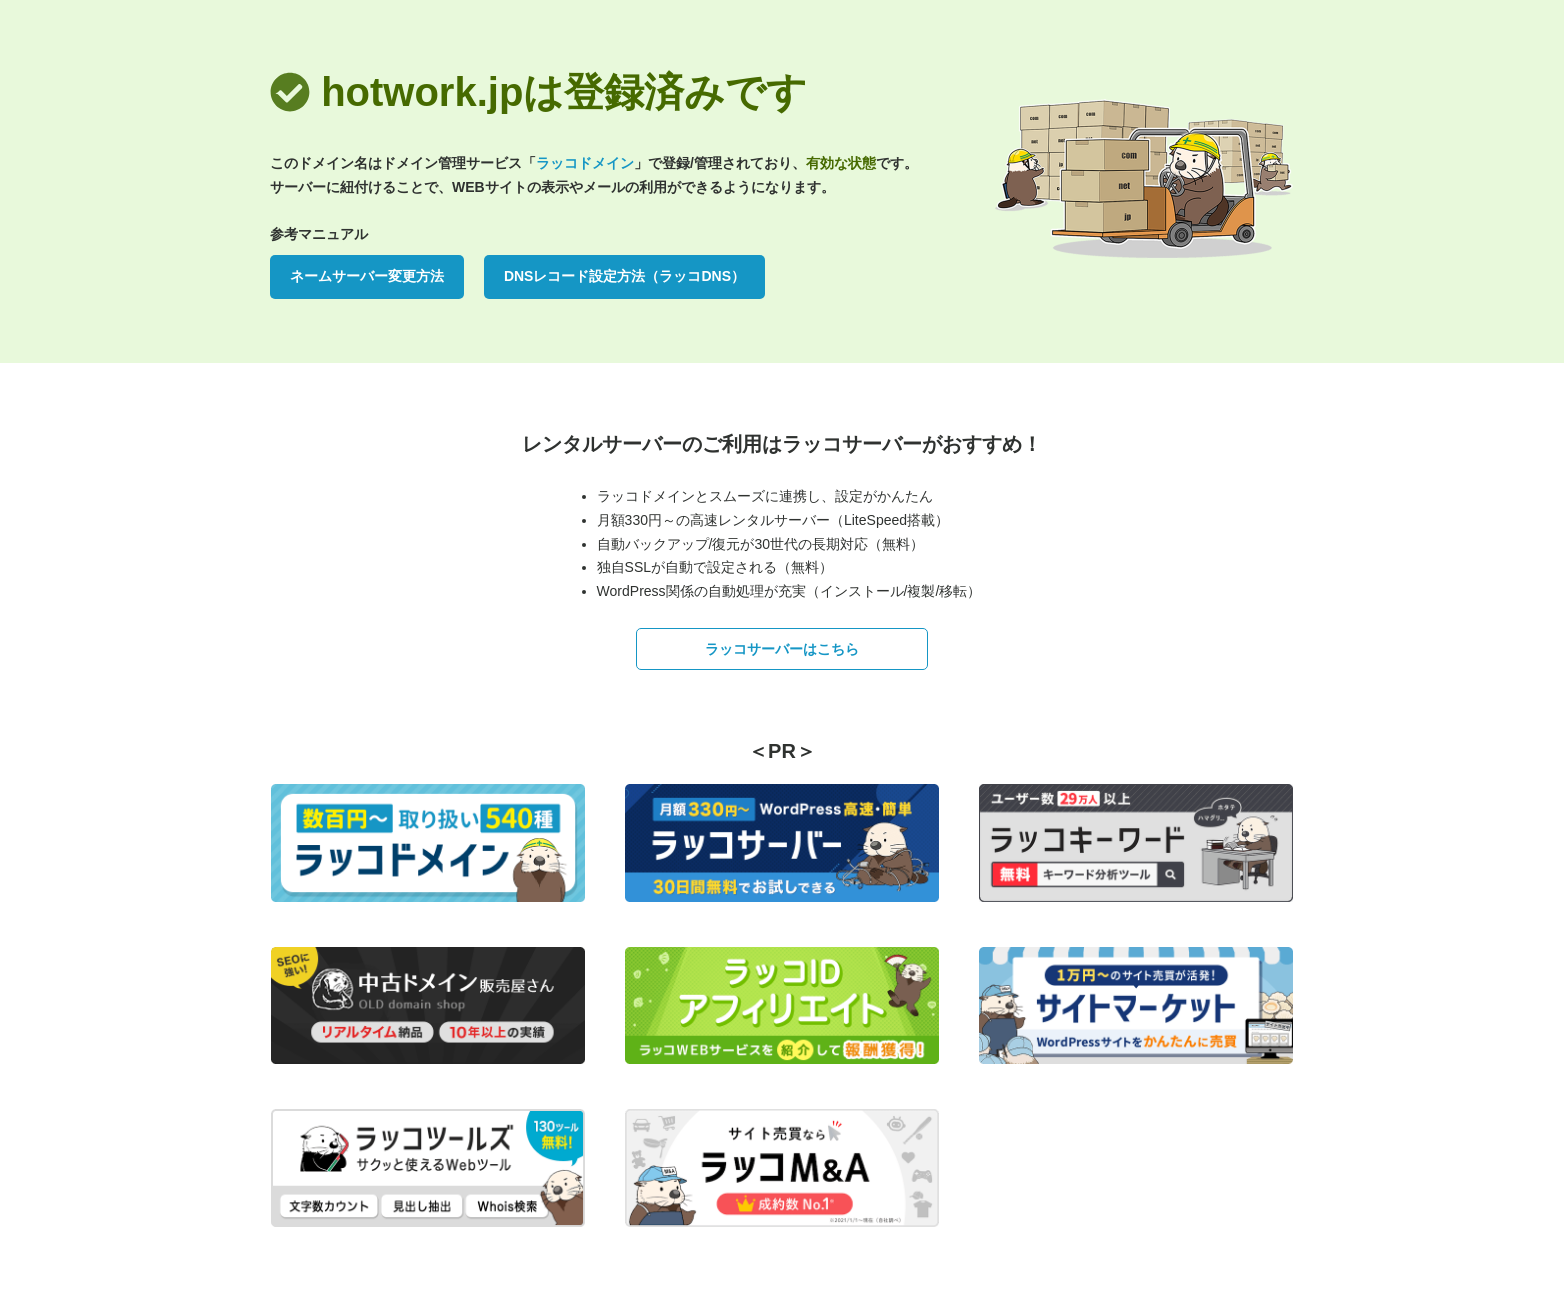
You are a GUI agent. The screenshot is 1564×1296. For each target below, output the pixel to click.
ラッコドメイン (585, 163)
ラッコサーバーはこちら (782, 649)
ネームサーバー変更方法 (367, 276)
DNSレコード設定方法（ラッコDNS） (624, 276)
